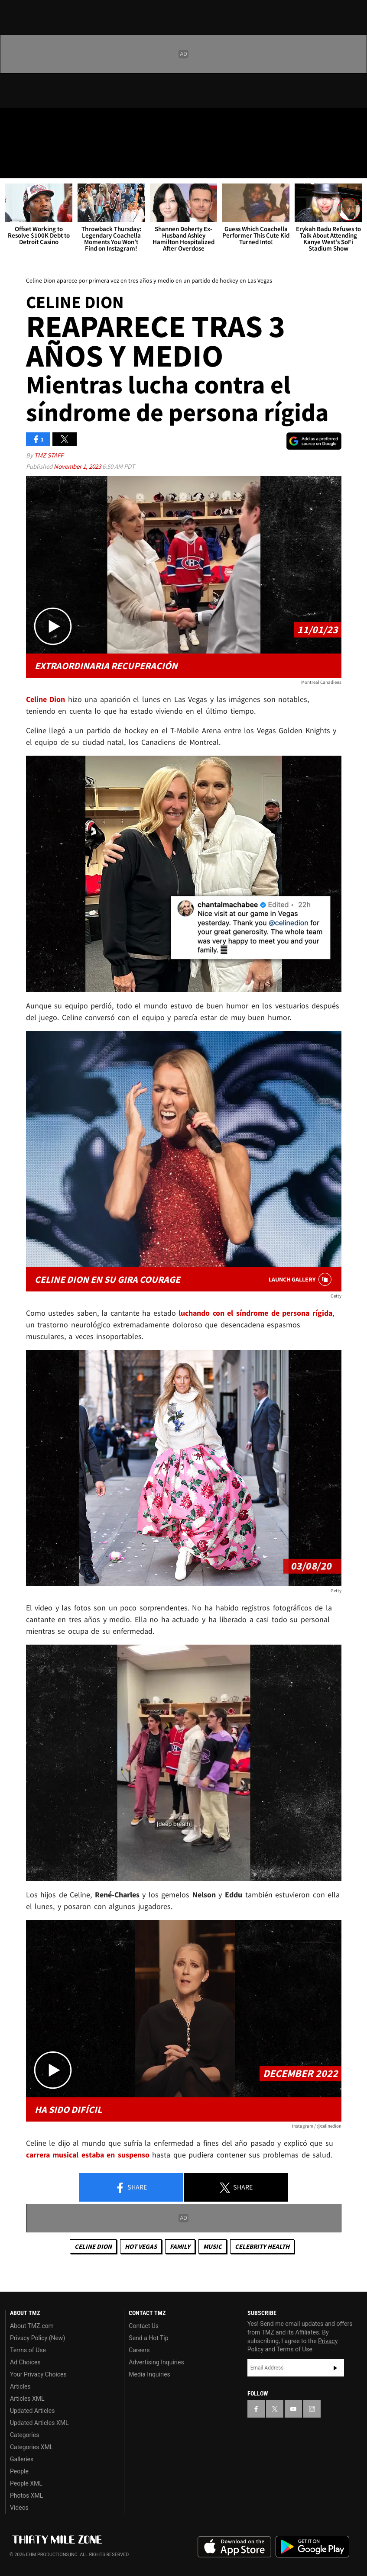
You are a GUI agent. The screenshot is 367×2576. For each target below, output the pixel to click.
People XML (26, 2483)
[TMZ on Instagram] (76, 122)
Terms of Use (28, 2350)
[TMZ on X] (35, 122)
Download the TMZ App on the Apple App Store (234, 2547)
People (19, 2471)
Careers (139, 2350)
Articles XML (27, 2398)
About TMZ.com (32, 2325)
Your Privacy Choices (38, 2374)
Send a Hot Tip (148, 2337)
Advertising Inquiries (156, 2362)
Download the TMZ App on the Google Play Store (312, 2547)
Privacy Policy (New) (37, 2337)
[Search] (355, 166)
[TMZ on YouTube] (293, 2409)
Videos (19, 2507)
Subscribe (335, 2367)
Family (180, 2246)
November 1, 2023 (78, 466)
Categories (24, 2434)
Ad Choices (25, 2362)
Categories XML (31, 2447)
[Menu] (12, 166)
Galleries (21, 2459)
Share (131, 2188)
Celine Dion (93, 2246)
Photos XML (26, 2495)
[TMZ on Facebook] (14, 122)
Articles (20, 2386)
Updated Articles (32, 2410)
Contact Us (144, 2325)
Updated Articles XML (39, 2422)
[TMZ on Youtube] (55, 122)
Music (212, 2246)
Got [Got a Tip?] (28, 145)
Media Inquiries (149, 2374)
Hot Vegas (141, 2246)
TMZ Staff (48, 455)
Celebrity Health (262, 2246)
